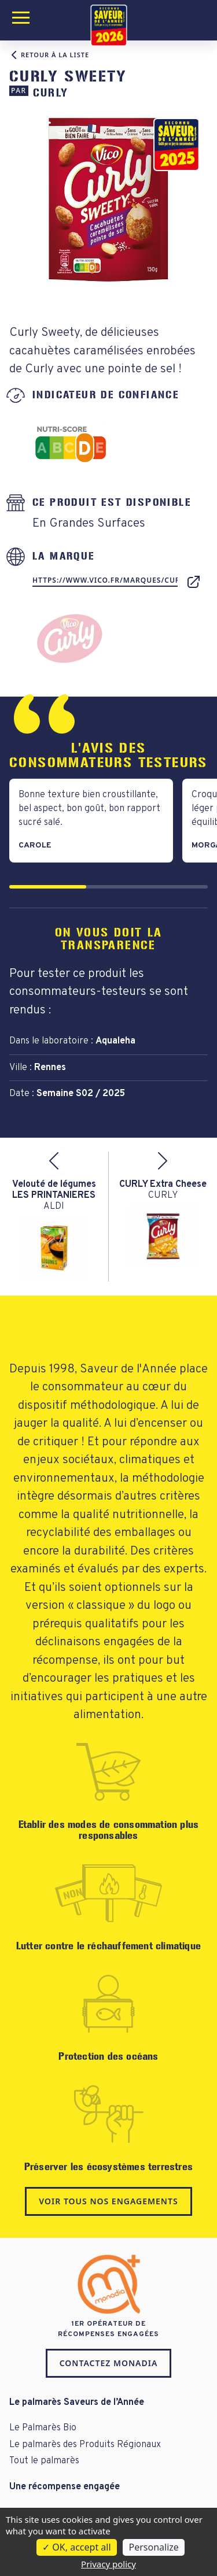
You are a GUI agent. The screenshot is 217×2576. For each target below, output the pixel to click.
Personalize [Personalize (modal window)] (153, 2547)
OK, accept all (76, 2547)
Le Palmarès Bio (42, 2428)
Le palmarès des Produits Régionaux (85, 2445)
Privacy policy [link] (108, 2564)
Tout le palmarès (44, 2461)
